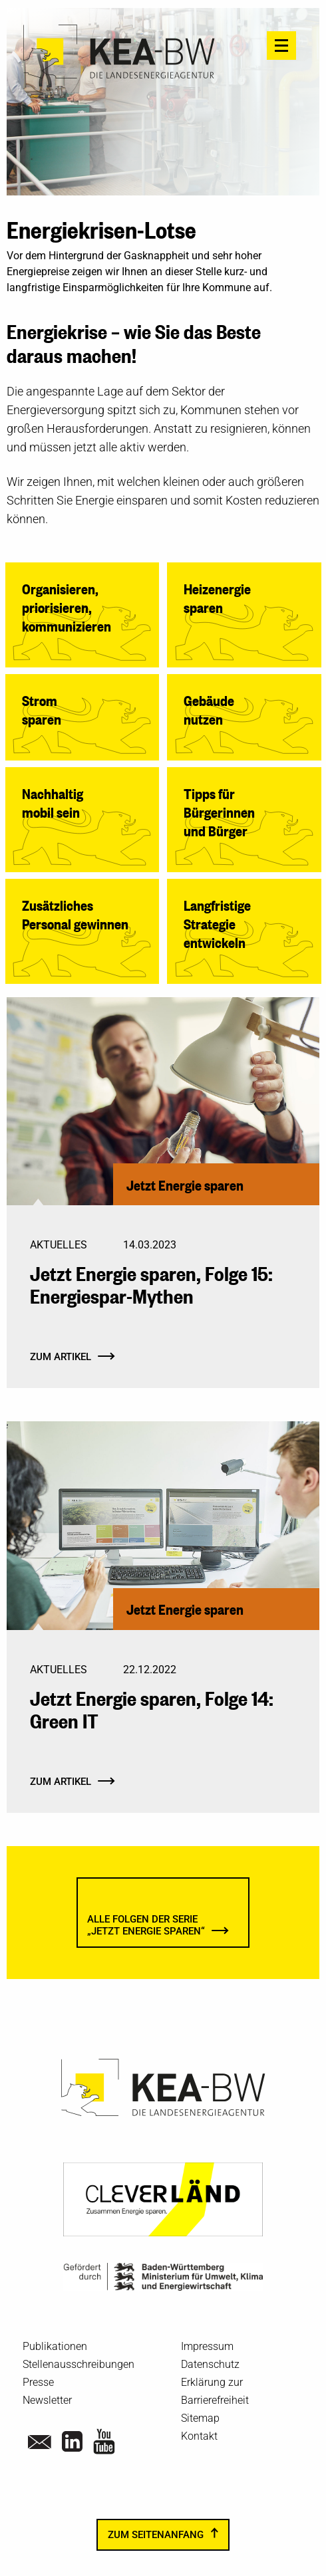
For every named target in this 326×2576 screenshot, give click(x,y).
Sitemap (200, 2418)
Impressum (207, 2346)
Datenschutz (210, 2364)
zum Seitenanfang (156, 2535)
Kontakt (199, 2436)
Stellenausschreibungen (78, 2364)
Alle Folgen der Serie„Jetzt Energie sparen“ (146, 1925)
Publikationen (55, 2346)
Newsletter (47, 2400)
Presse (38, 2382)
